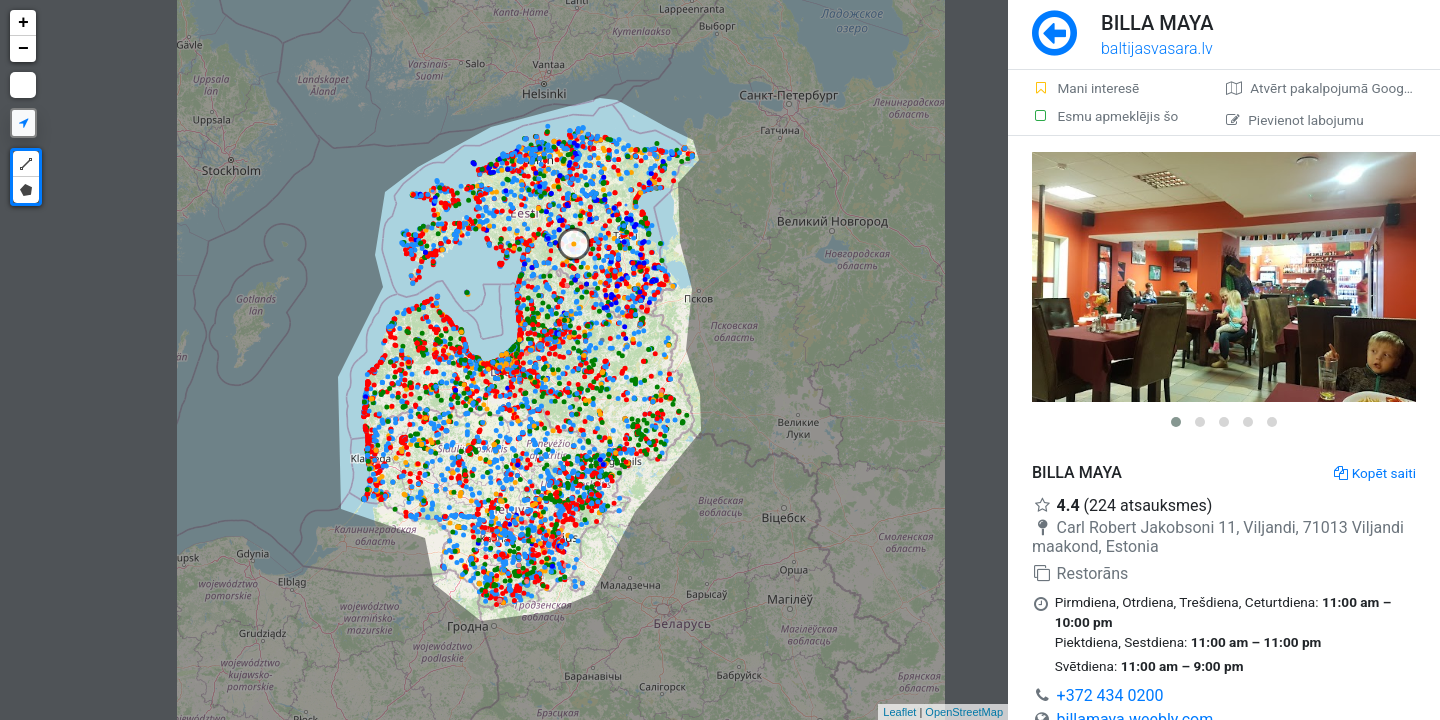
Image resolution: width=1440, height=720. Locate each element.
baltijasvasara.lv (1157, 48)
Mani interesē (1085, 88)
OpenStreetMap (964, 712)
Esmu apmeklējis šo (1105, 116)
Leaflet (899, 712)
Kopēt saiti (1375, 473)
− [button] (23, 49)
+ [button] (23, 23)
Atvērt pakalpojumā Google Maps (1333, 88)
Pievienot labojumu (1294, 120)
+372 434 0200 (1110, 695)
